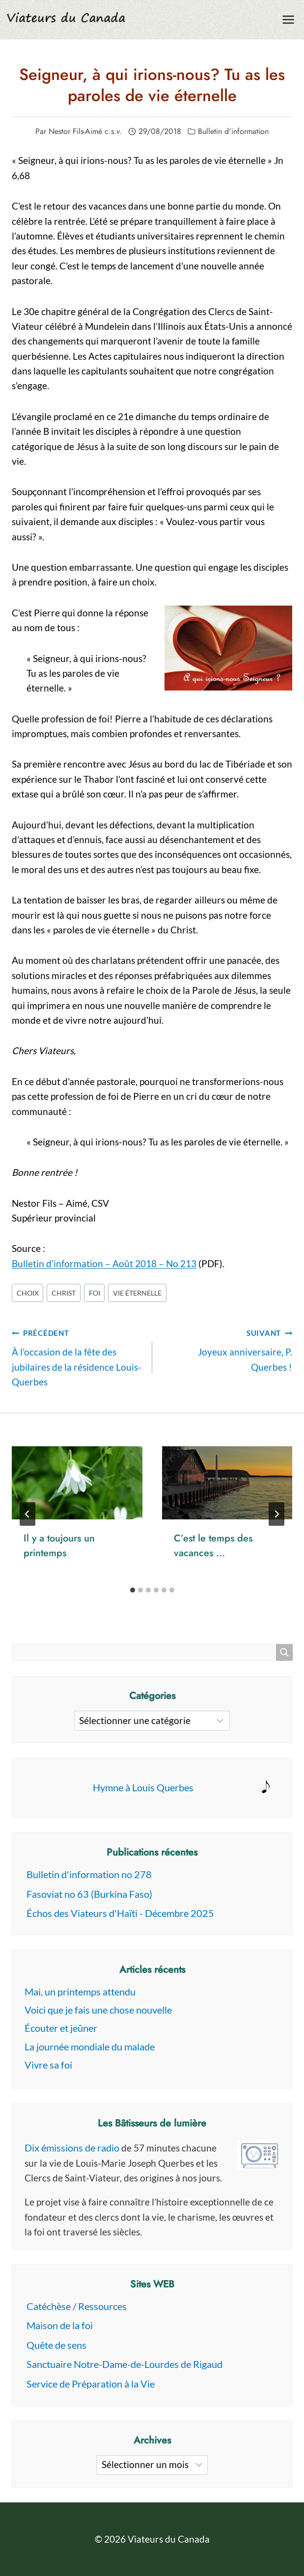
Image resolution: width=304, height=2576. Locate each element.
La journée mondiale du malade (90, 2046)
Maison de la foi (60, 2325)
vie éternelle (137, 1293)
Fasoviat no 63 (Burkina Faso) (89, 1894)
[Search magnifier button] (284, 1652)
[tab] (132, 1590)
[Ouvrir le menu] (288, 19)
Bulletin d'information (233, 131)
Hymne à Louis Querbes (143, 1787)
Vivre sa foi (48, 2065)
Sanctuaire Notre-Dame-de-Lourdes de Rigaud (124, 2364)
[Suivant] (276, 1514)
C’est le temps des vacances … (213, 1545)
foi (94, 1293)
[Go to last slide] (27, 1514)
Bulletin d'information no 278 (89, 1874)
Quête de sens (56, 2345)
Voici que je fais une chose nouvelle (98, 2010)
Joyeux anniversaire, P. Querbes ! (227, 1348)
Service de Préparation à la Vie (91, 2384)
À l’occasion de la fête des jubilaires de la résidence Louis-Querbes (77, 1356)
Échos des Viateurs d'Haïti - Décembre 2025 (120, 1913)
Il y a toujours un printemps (59, 1545)
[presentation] (77, 1482)
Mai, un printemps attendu (80, 1991)
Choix (28, 1293)
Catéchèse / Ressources (77, 2306)
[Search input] (147, 1652)
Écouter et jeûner (61, 2028)
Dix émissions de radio (72, 2147)
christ (64, 1293)
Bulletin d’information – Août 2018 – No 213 (104, 1263)
